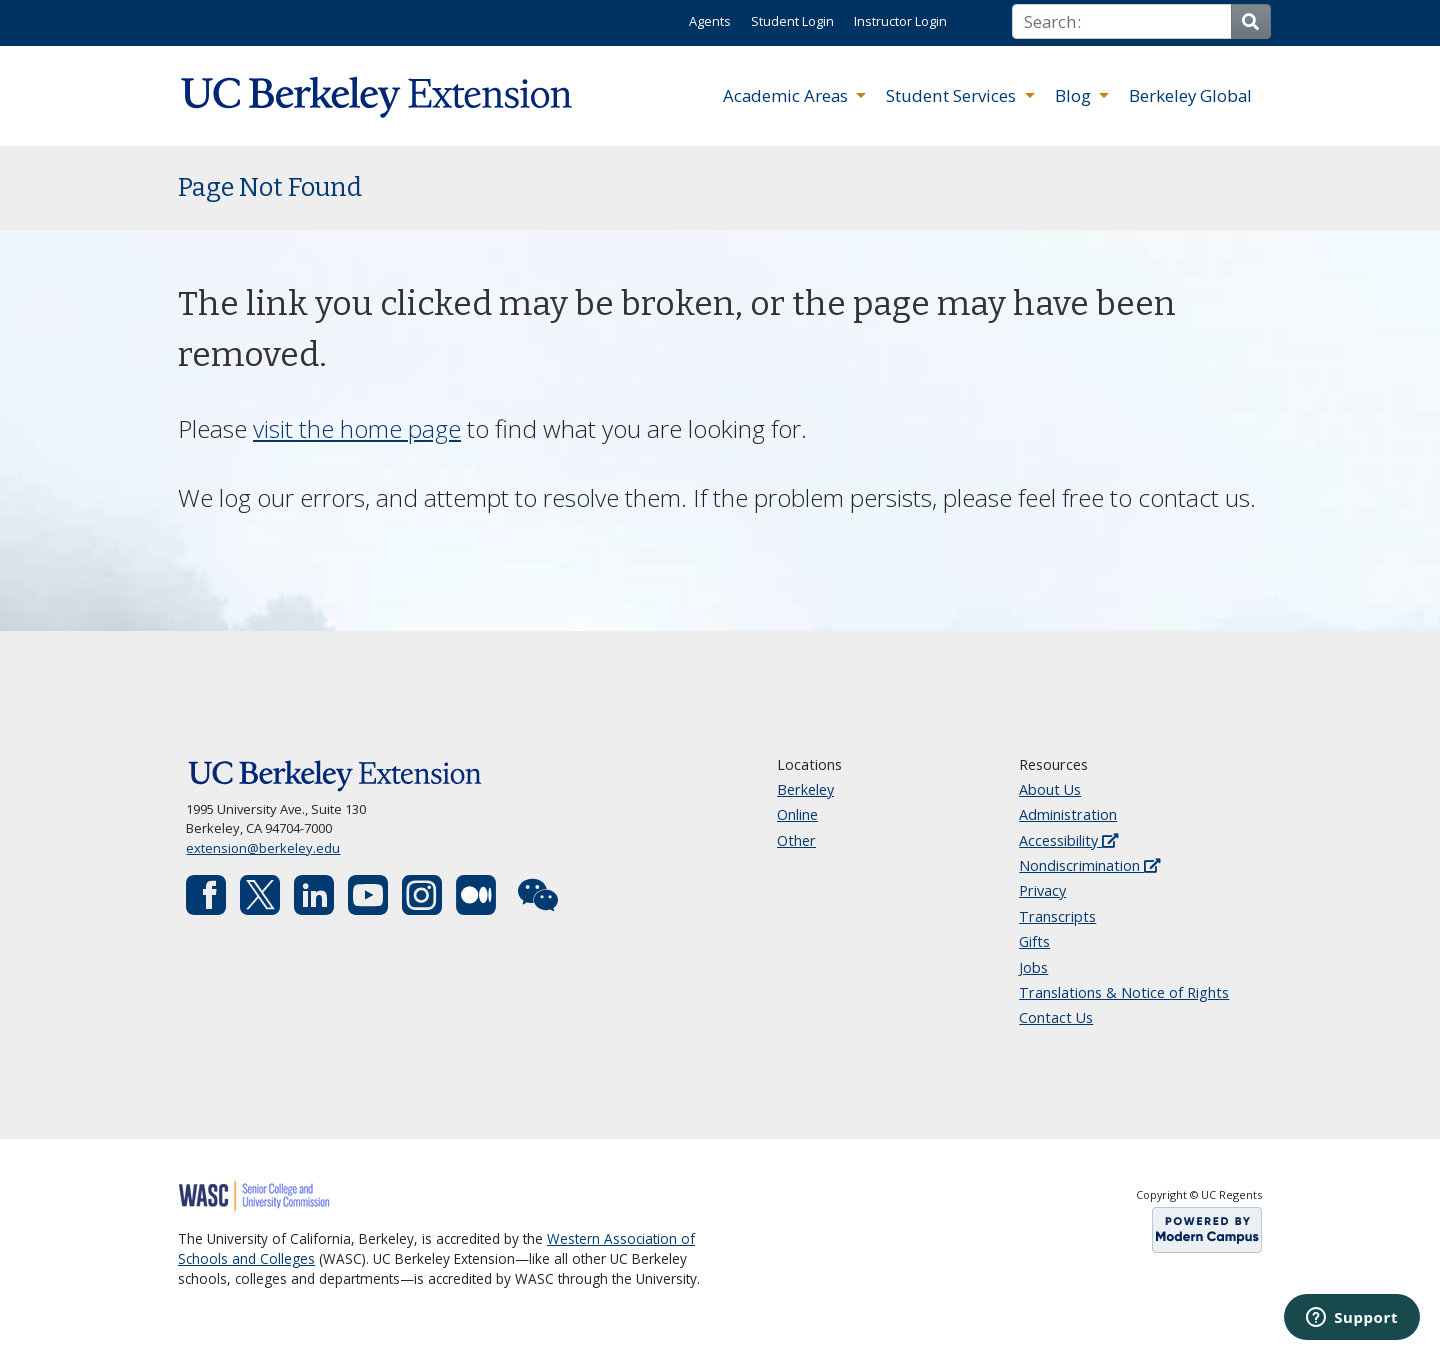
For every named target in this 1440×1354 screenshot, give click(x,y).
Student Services (953, 95)
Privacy (1042, 890)
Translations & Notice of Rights (1124, 992)
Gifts (1034, 941)
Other (796, 840)
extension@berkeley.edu (263, 848)
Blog (1075, 95)
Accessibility (1068, 840)
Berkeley (805, 789)
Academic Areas (787, 95)
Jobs (1033, 967)
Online (797, 814)
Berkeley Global (1190, 95)
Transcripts (1057, 916)
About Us (1050, 789)
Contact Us (1056, 1017)
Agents (710, 21)
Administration (1068, 814)
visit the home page (357, 428)
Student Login (792, 21)
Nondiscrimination (1089, 865)
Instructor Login (900, 21)
